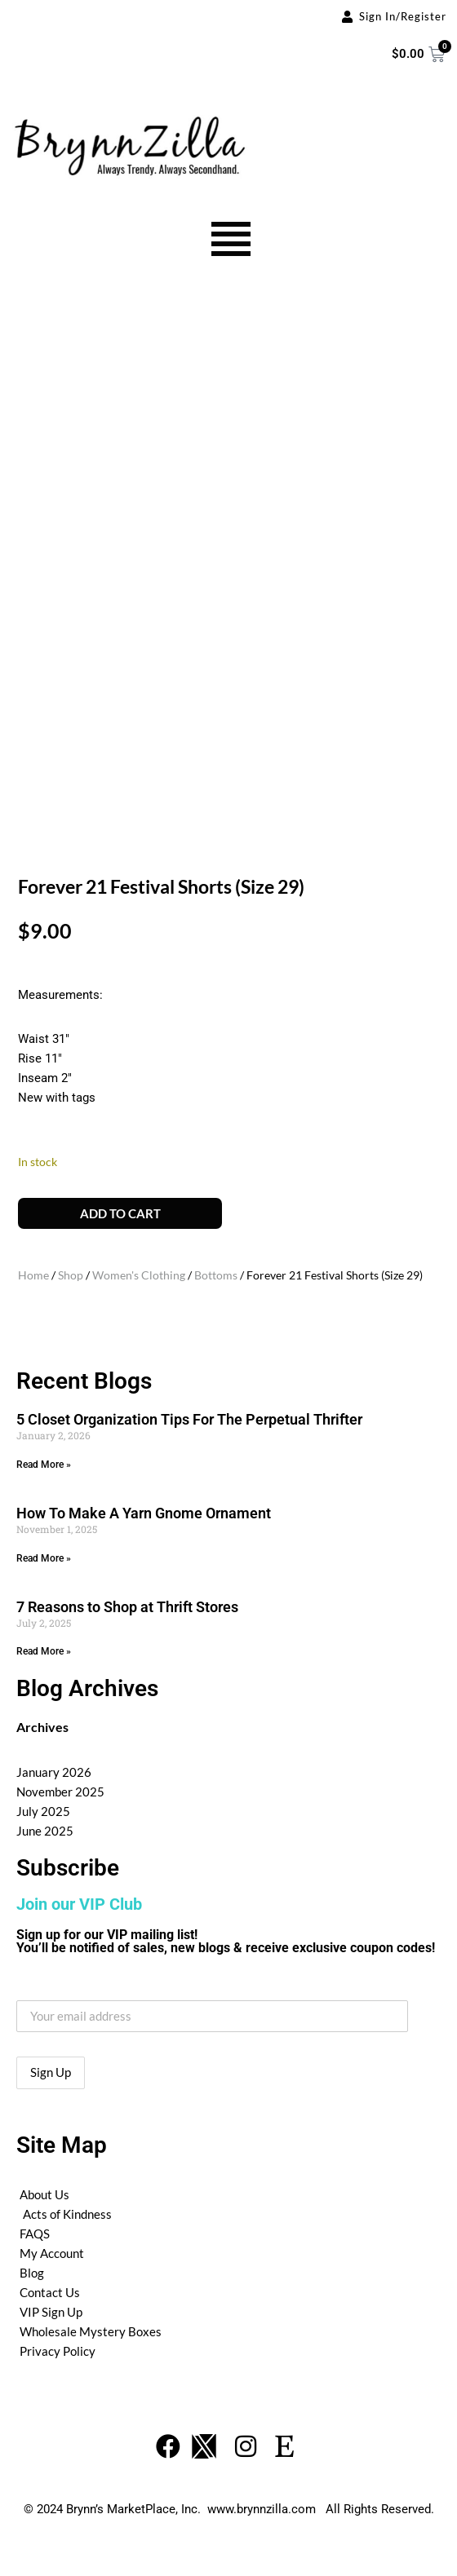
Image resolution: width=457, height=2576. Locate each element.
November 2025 (60, 1791)
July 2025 (43, 1811)
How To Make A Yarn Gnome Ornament (143, 1513)
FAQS (35, 2233)
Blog (32, 2272)
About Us (44, 2194)
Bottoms (215, 1275)
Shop (70, 1275)
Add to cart (120, 1213)
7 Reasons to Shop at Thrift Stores (127, 1606)
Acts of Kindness (67, 2214)
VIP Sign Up (51, 2311)
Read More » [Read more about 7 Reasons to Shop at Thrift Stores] (43, 1651)
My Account (52, 2253)
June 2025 (44, 1830)
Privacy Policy (57, 2351)
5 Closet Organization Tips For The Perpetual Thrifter (189, 1419)
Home (33, 1275)
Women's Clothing (138, 1275)
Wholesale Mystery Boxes (91, 2331)
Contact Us (50, 2292)
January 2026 (53, 1772)
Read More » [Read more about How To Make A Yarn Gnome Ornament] (43, 1558)
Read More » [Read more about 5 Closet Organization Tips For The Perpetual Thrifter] (43, 1464)
